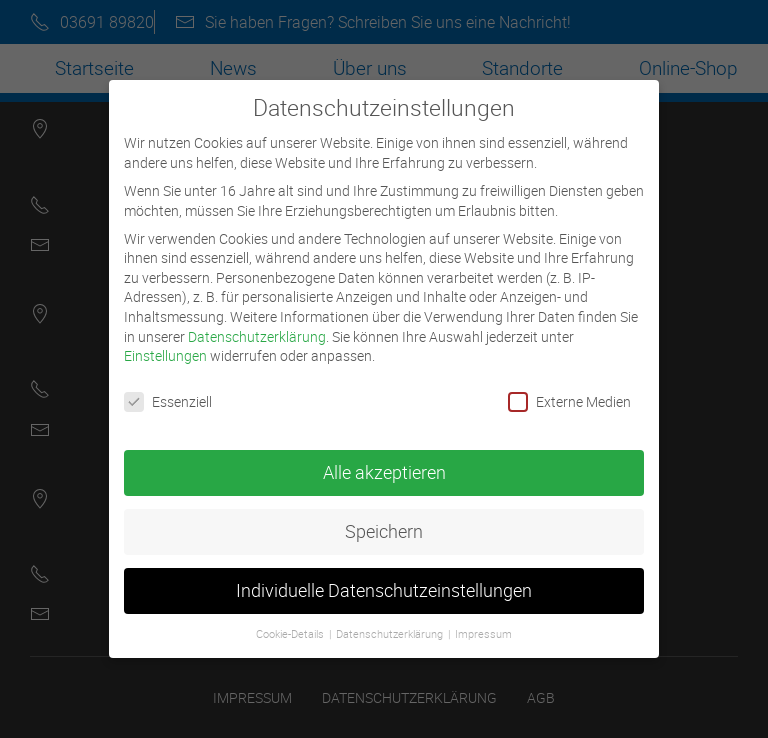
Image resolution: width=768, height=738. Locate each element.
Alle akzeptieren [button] (384, 460)
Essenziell (168, 389)
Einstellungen (165, 343)
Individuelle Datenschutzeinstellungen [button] (384, 578)
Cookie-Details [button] (291, 622)
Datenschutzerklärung (257, 324)
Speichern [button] (384, 519)
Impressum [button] (483, 622)
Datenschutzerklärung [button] (391, 622)
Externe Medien (569, 389)
